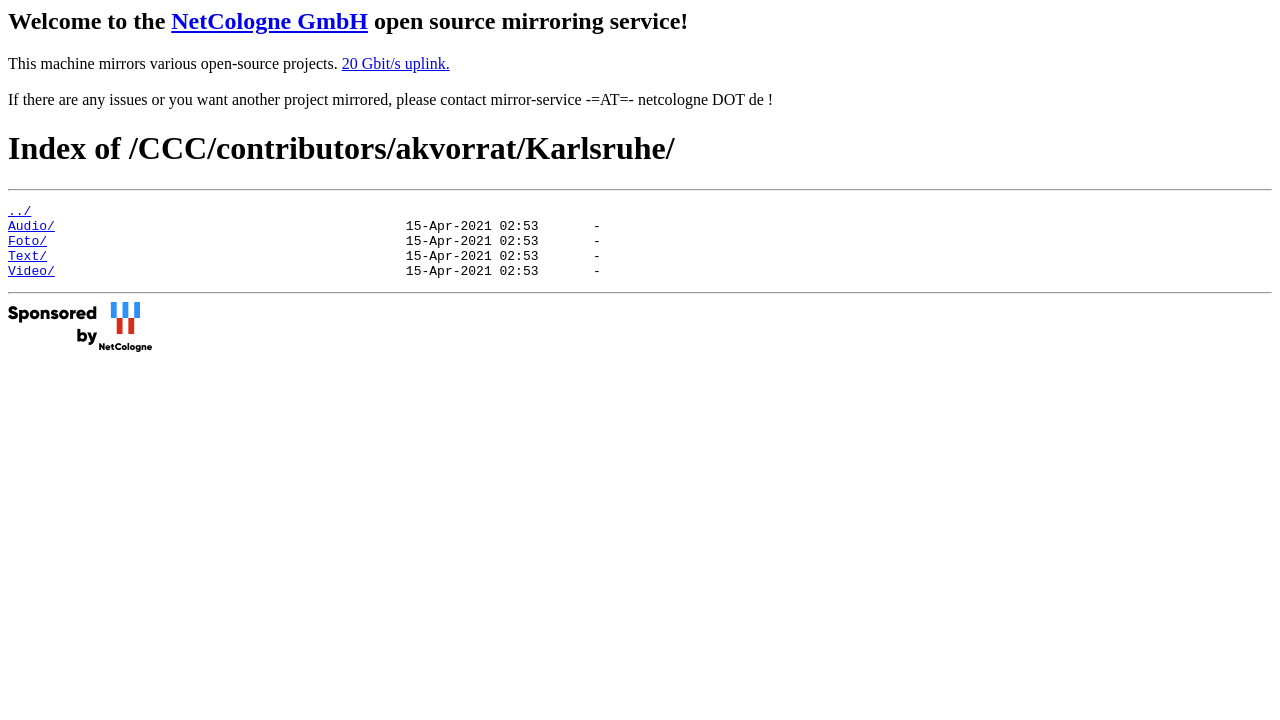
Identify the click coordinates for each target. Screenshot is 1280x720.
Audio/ (31, 231)
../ (19, 213)
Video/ (31, 285)
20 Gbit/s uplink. (396, 63)
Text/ (27, 267)
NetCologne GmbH (269, 21)
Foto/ (27, 249)
